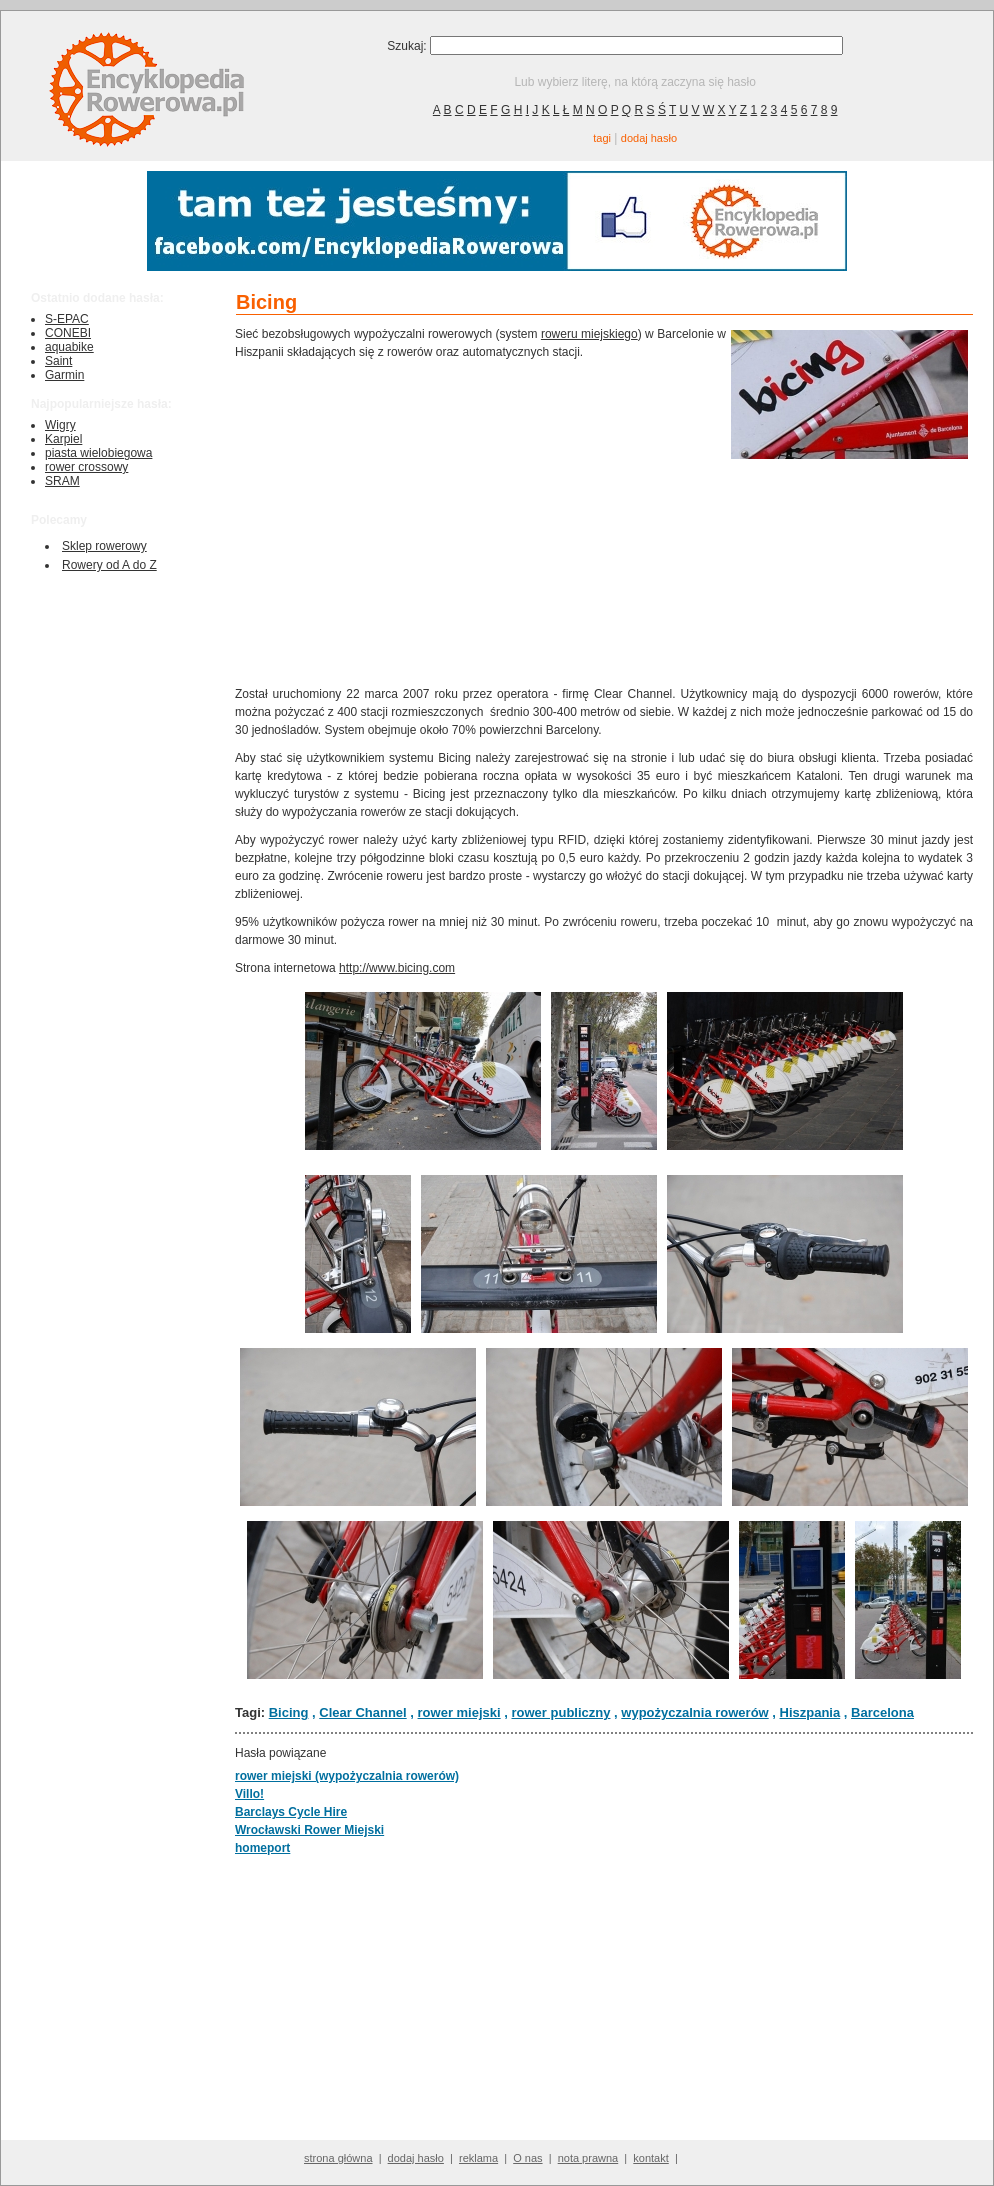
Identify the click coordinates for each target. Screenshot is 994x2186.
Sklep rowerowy (104, 546)
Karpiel (63, 439)
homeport (262, 1848)
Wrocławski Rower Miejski (309, 1830)
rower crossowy (86, 467)
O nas (527, 2158)
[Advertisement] (481, 521)
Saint (58, 361)
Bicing (289, 1712)
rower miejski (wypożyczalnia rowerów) (347, 1776)
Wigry (60, 425)
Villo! (249, 1794)
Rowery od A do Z (109, 565)
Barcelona (882, 1712)
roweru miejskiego (589, 334)
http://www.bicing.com (397, 968)
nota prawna (588, 2158)
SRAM (62, 481)
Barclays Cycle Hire (291, 1812)
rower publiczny (561, 1712)
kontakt (650, 2158)
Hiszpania (810, 1712)
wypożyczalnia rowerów (694, 1712)
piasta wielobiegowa (98, 453)
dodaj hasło (649, 138)
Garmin (64, 375)
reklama (478, 2158)
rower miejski (459, 1712)
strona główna (338, 2158)
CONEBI (68, 333)
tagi (602, 138)
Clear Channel (362, 1712)
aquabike (69, 347)
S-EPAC (67, 319)
